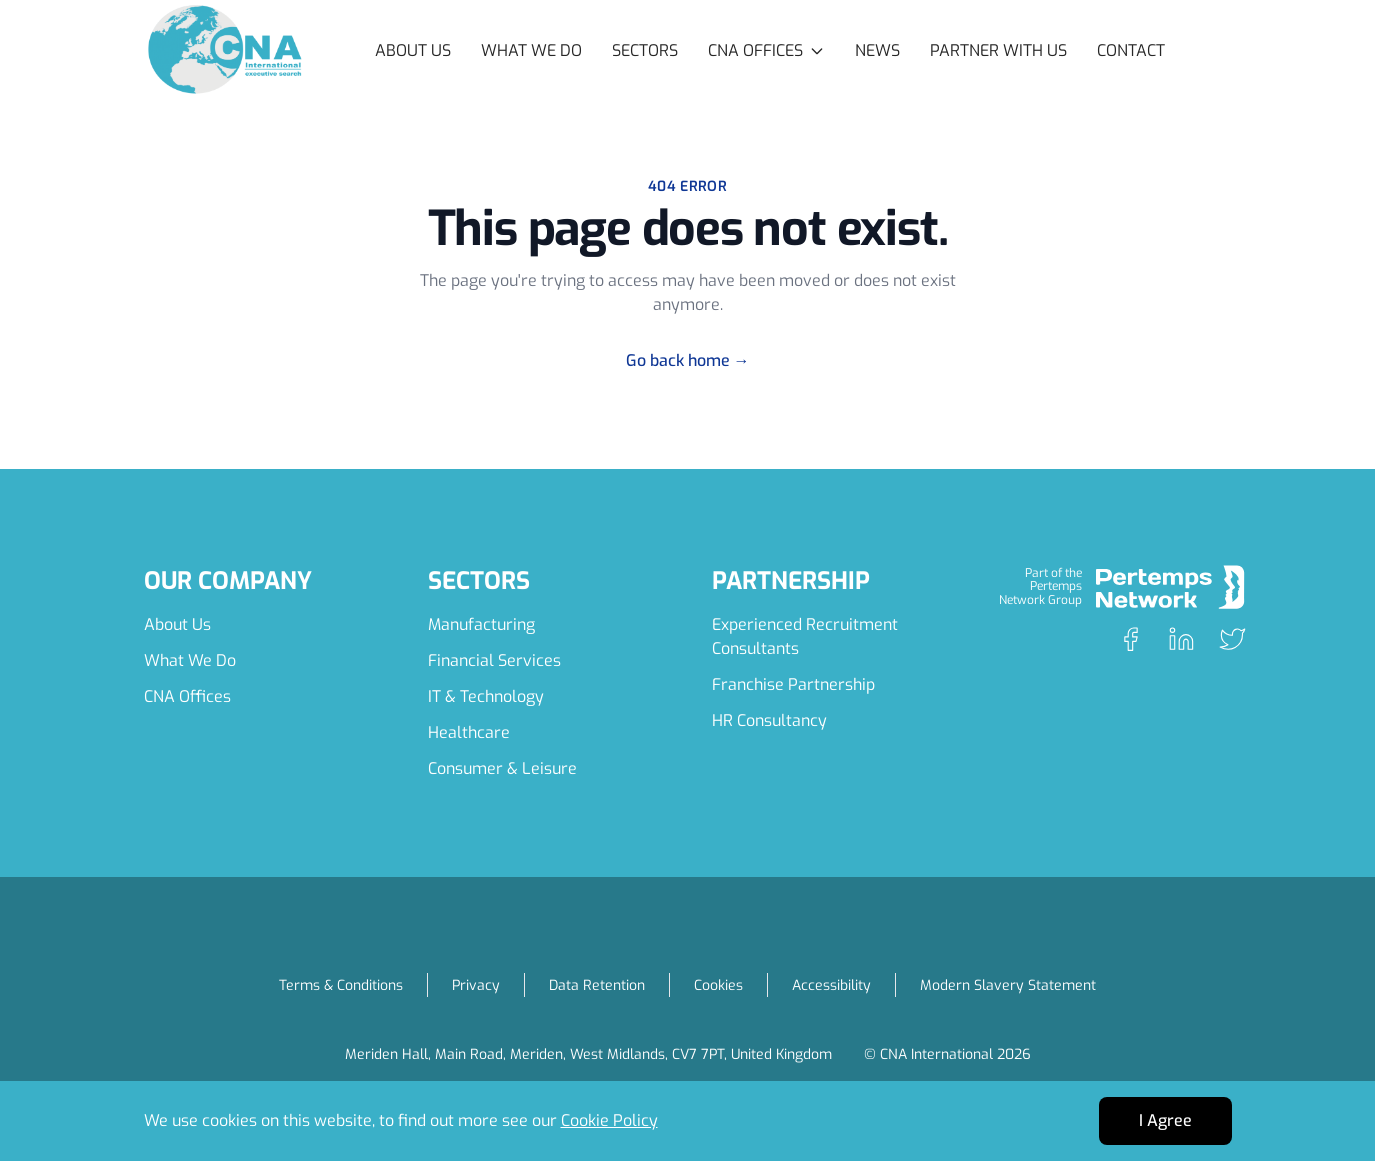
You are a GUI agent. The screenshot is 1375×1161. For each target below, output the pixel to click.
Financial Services (494, 660)
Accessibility (831, 985)
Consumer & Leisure (502, 768)
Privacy (476, 985)
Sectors (645, 50)
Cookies (718, 985)
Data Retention (597, 985)
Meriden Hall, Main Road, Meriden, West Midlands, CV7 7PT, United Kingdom (588, 1054)
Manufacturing (481, 624)
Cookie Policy (609, 1120)
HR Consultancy (769, 720)
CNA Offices (187, 696)
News (877, 50)
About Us (413, 50)
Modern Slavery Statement (1008, 985)
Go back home (688, 360)
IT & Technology (486, 696)
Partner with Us (998, 50)
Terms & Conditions (341, 985)
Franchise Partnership (793, 684)
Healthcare (469, 732)
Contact (1131, 50)
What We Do (531, 50)
